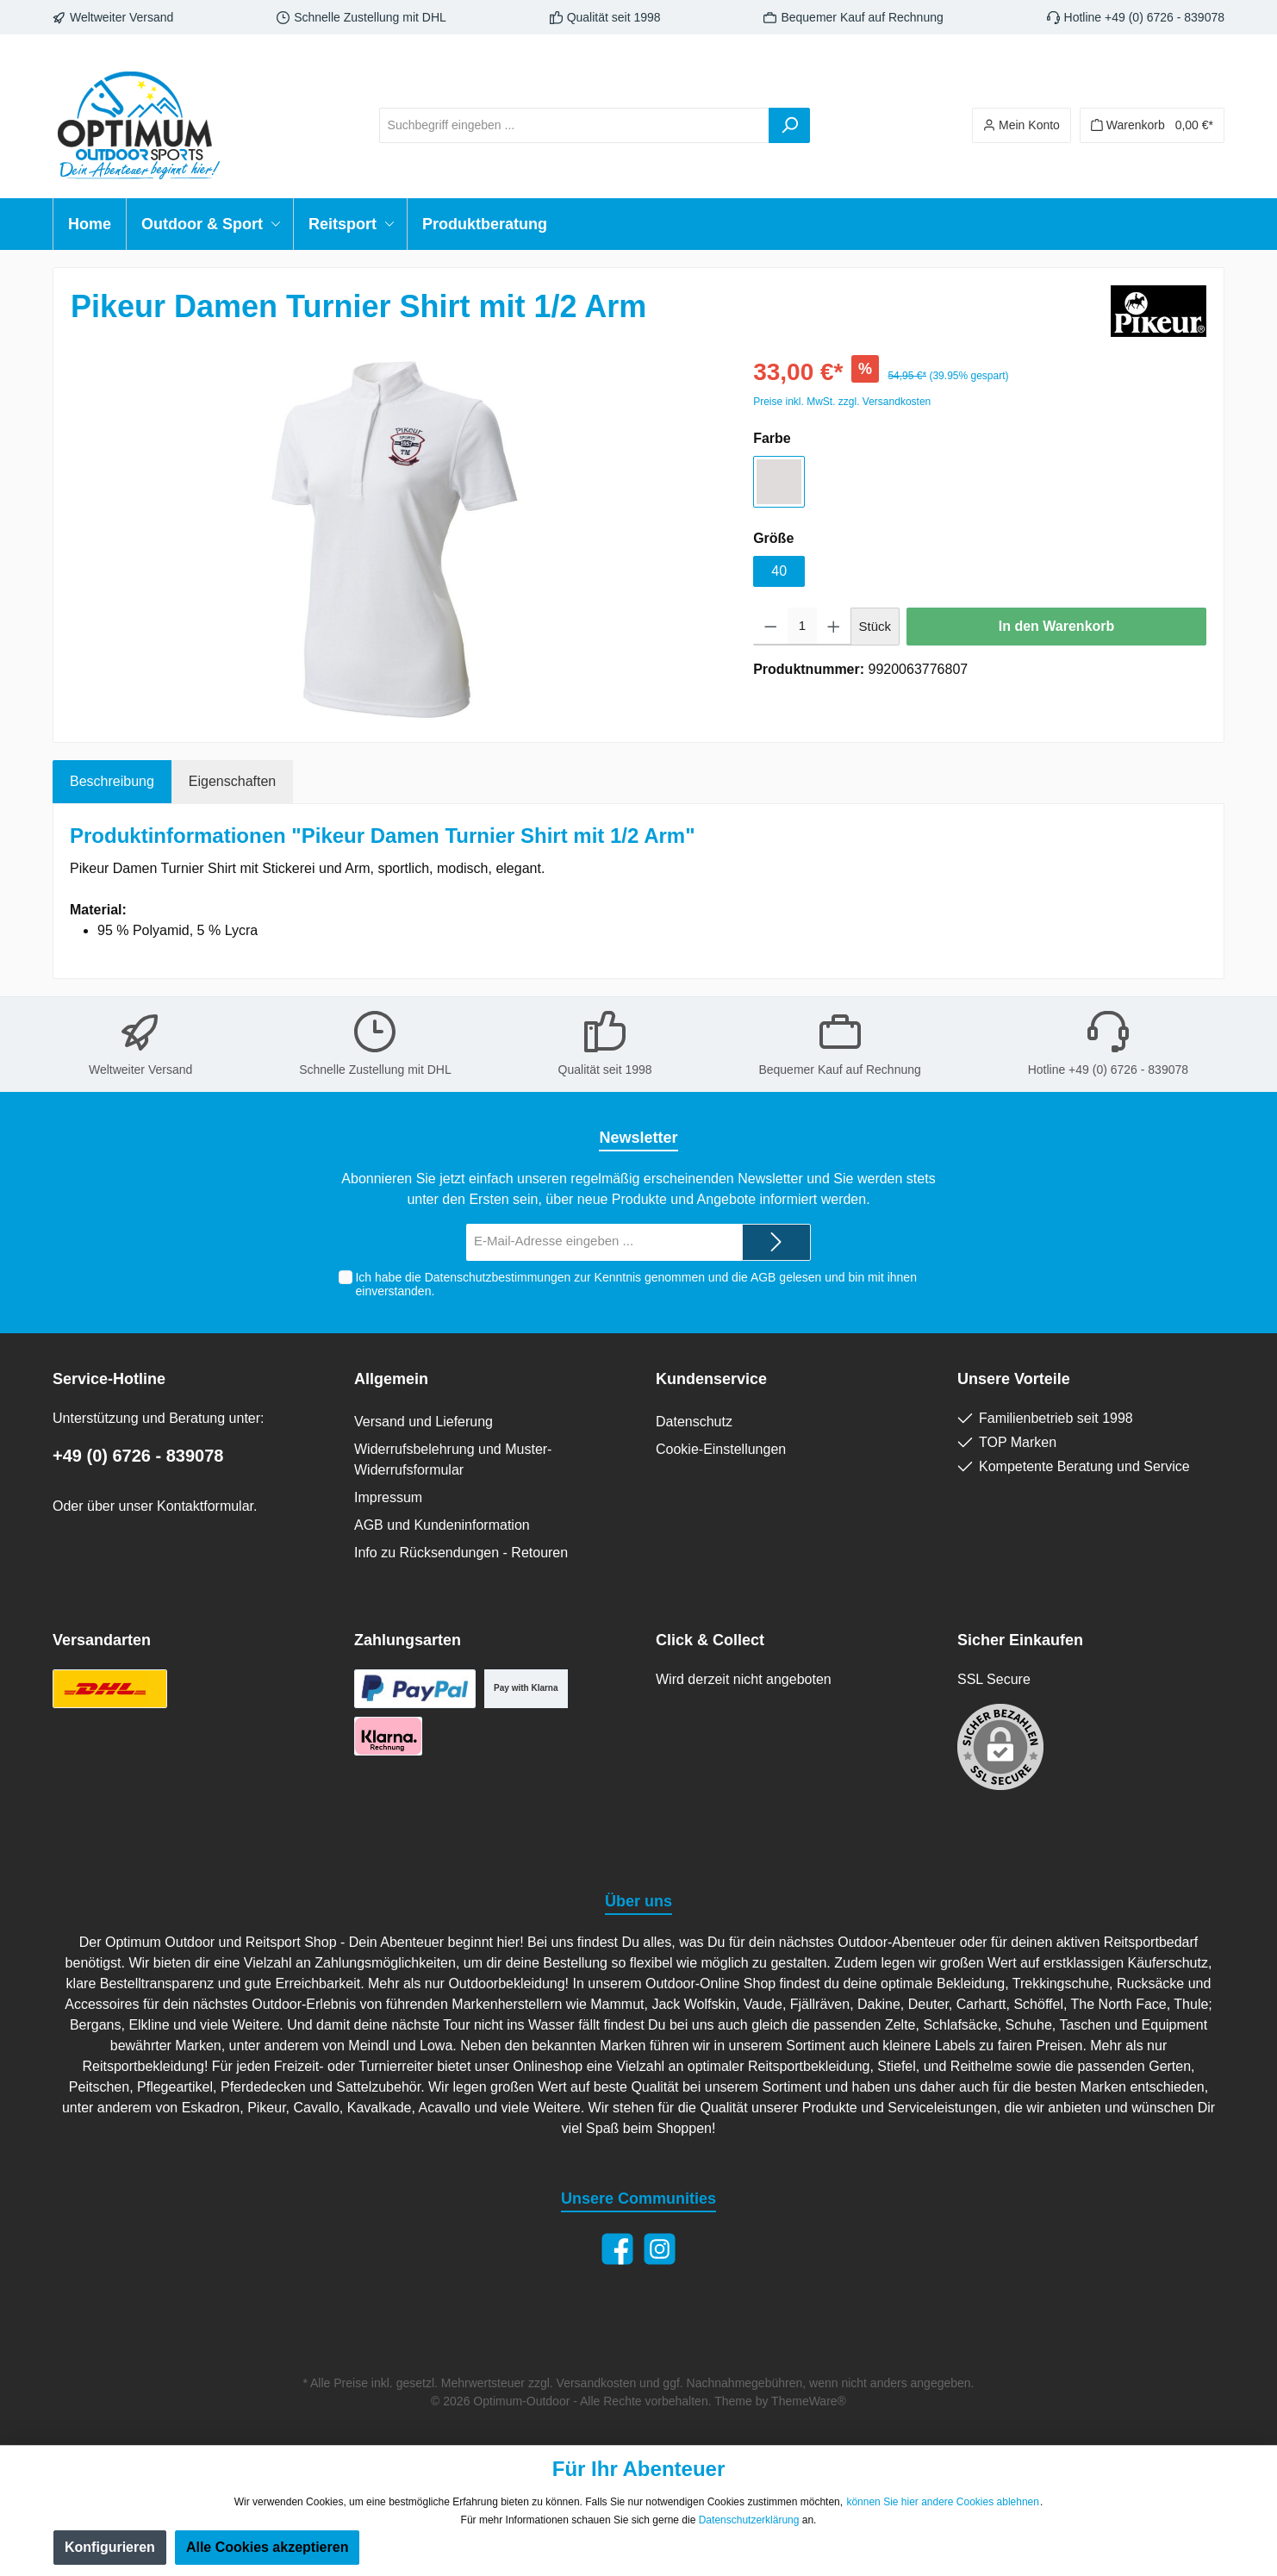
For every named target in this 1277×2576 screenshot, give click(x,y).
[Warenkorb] (1152, 125)
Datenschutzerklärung (749, 2520)
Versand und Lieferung (423, 1421)
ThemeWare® (808, 2401)
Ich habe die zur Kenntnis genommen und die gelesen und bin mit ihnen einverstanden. (635, 1284)
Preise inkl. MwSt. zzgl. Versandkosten (842, 402)
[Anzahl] (802, 627)
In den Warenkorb (1057, 626)
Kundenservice (711, 1379)
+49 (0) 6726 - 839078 (138, 1455)
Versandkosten (597, 2383)
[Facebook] (617, 2249)
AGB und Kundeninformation (442, 1525)
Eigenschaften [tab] (232, 781)
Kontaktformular (205, 1506)
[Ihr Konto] (1021, 125)
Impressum (388, 1497)
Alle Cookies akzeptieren (267, 2547)
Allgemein (391, 1379)
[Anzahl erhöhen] (833, 627)
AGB (763, 1277)
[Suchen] (789, 125)
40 (779, 571)
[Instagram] (659, 2249)
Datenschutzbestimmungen (498, 1277)
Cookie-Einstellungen (721, 1449)
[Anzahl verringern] (770, 627)
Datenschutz (694, 1421)
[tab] (112, 781)
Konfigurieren (110, 2547)
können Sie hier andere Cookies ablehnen (942, 2502)
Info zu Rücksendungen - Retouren (461, 1552)
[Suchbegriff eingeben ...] (574, 125)
